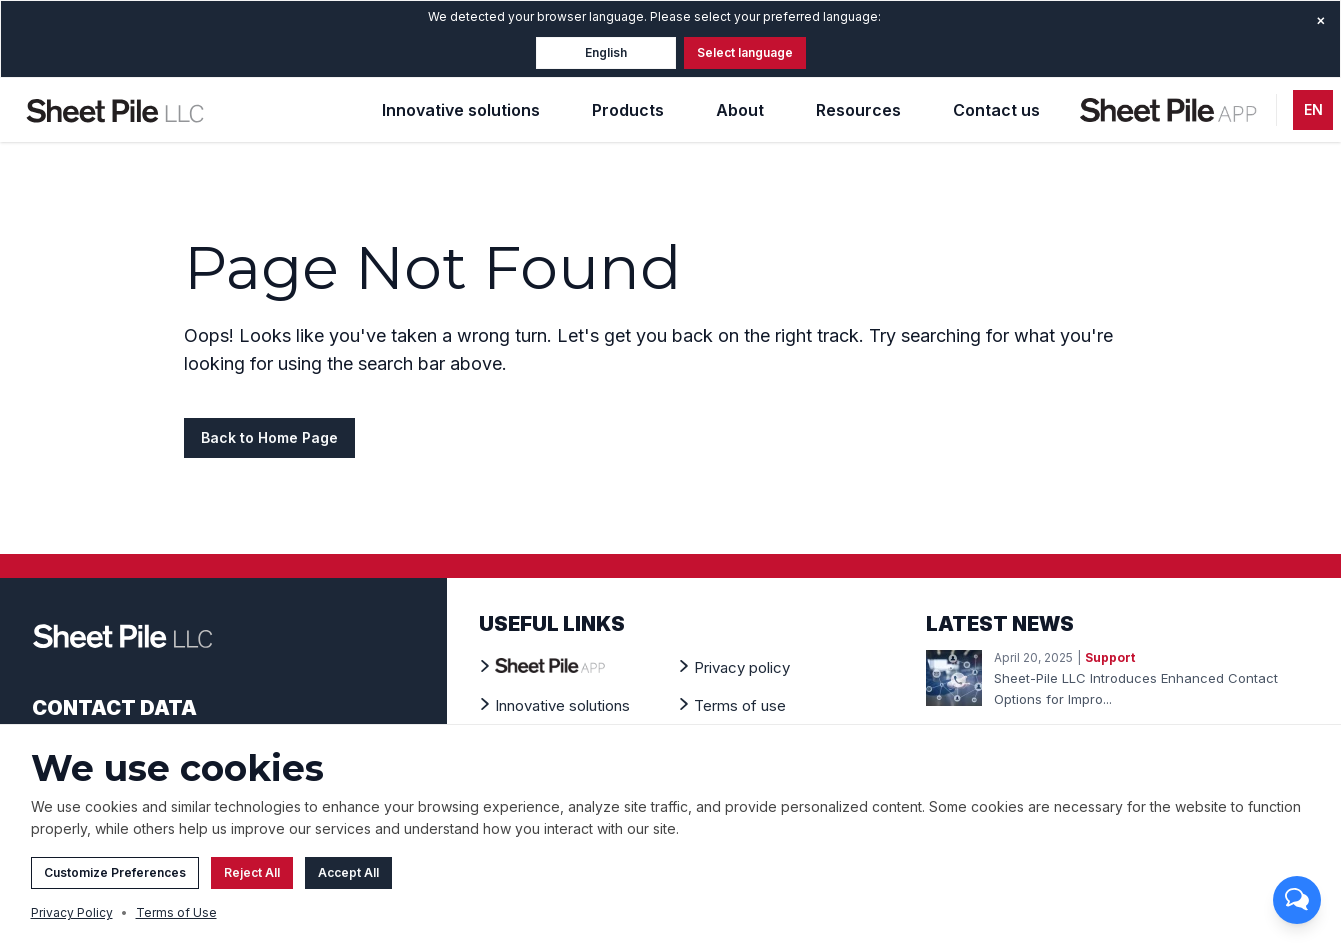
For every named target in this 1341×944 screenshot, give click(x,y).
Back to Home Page (269, 437)
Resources (858, 110)
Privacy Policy (72, 918)
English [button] (606, 52)
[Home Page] (115, 110)
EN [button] (1313, 109)
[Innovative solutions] (562, 705)
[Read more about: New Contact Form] (1151, 689)
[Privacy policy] (742, 667)
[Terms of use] (740, 705)
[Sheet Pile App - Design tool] (1170, 110)
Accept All (348, 878)
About (740, 110)
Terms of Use (176, 918)
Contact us (996, 110)
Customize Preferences (115, 878)
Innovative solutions (461, 110)
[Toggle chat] (1297, 900)
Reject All (252, 878)
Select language (745, 52)
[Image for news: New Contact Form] (954, 678)
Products (628, 110)
